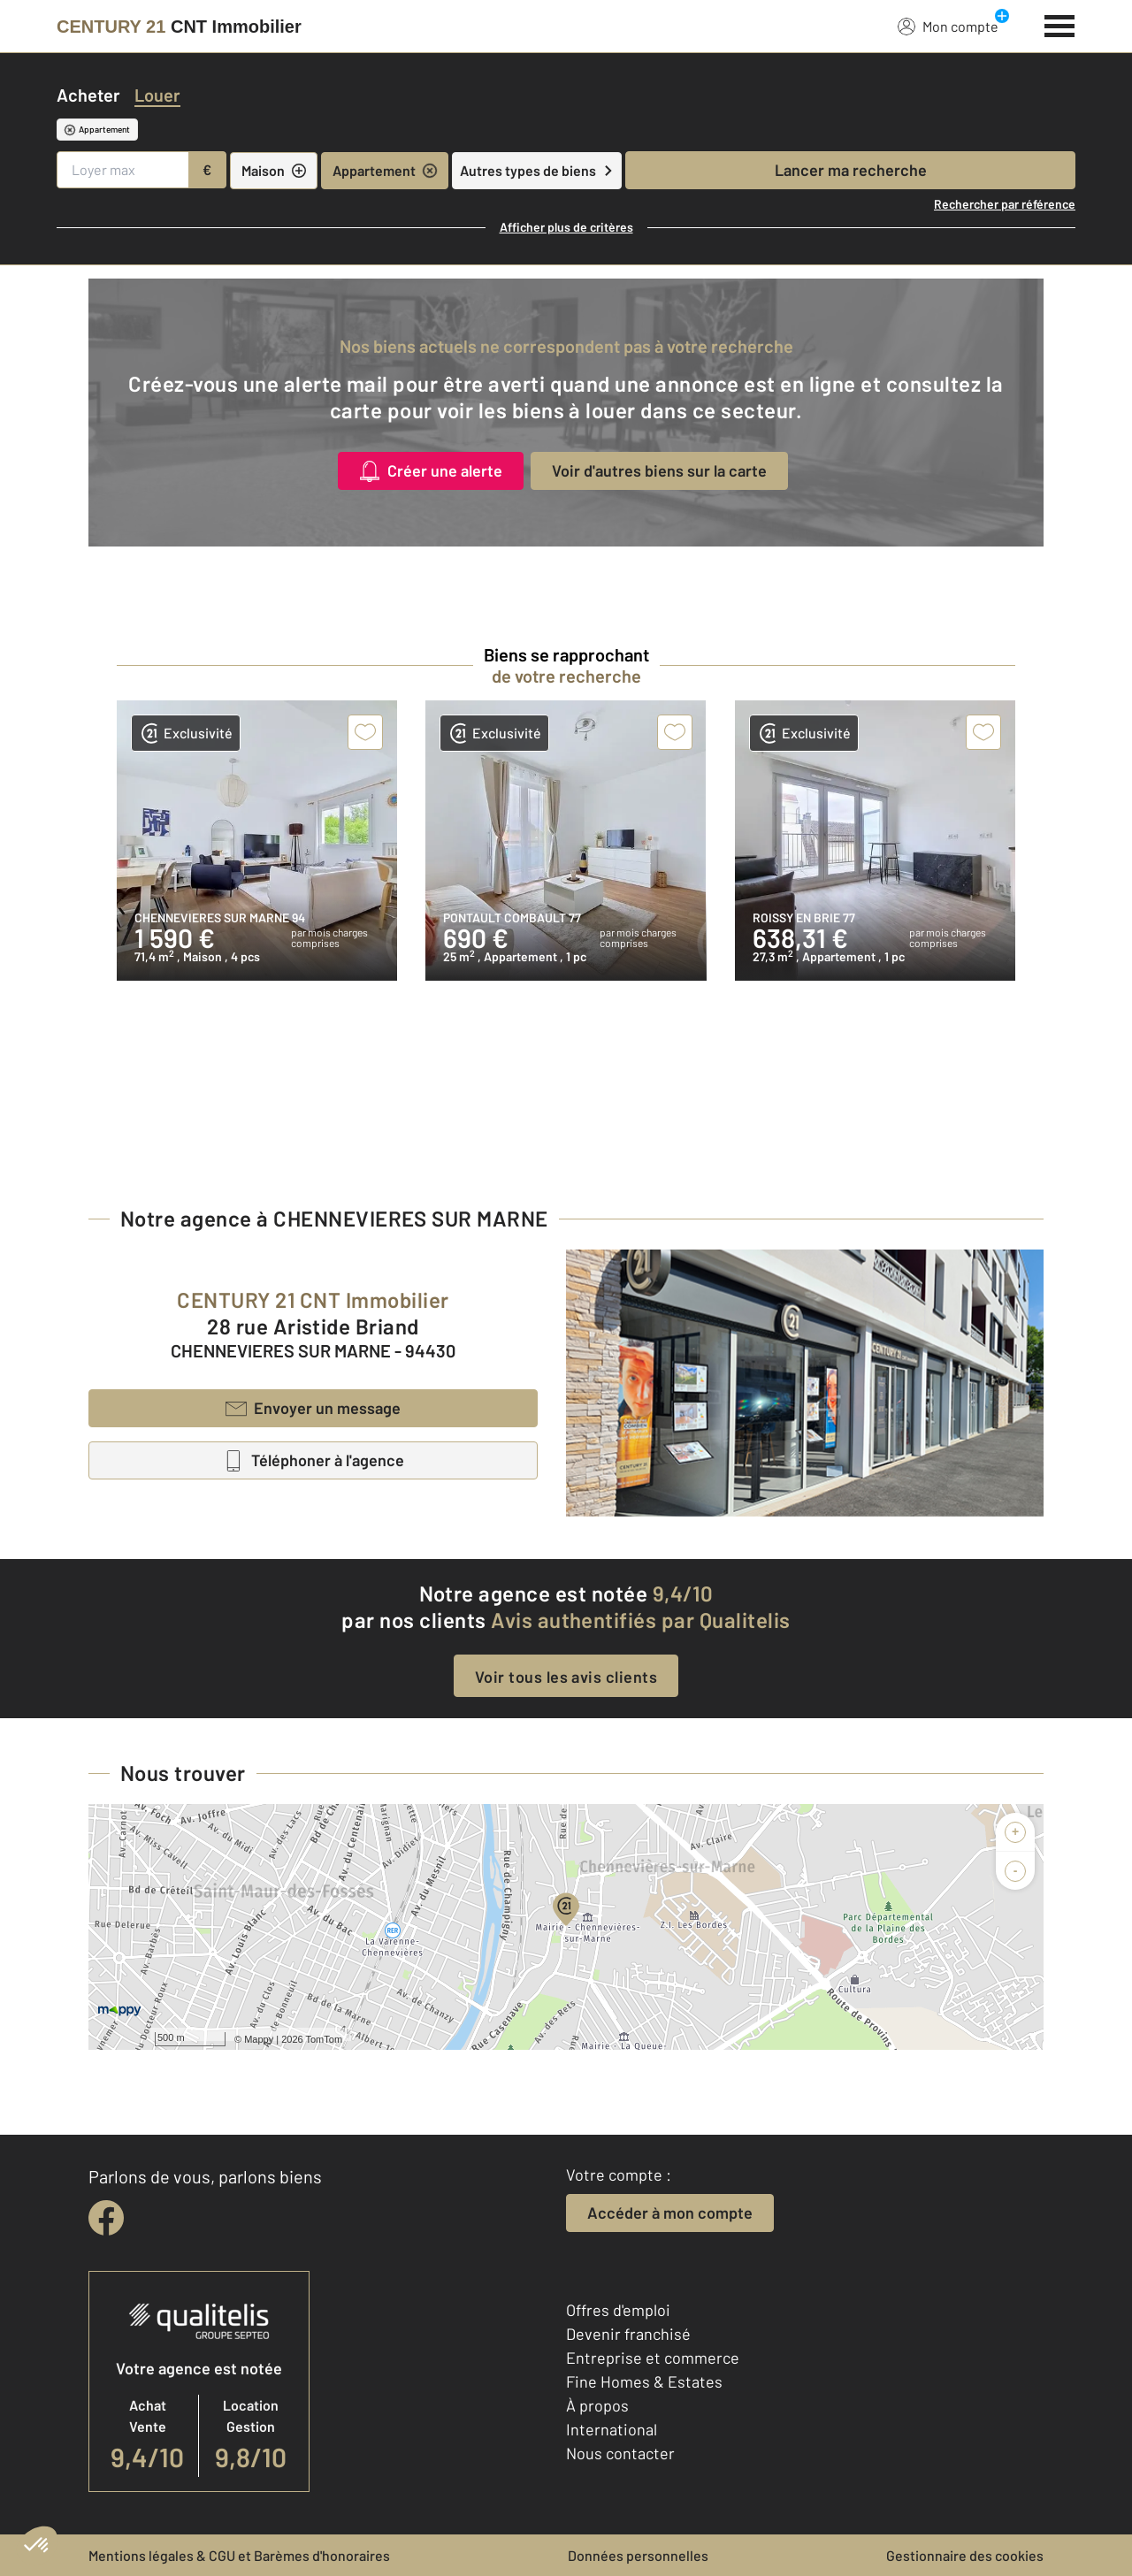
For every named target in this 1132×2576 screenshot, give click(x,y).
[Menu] (1059, 24)
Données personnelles (638, 2555)
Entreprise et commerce (652, 2357)
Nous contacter (620, 2453)
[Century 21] (179, 26)
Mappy (258, 2039)
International (611, 2429)
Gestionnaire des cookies (965, 2555)
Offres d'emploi (618, 2310)
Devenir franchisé (628, 2333)
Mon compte (948, 25)
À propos (597, 2405)
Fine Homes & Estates (644, 2381)
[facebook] (106, 2218)
